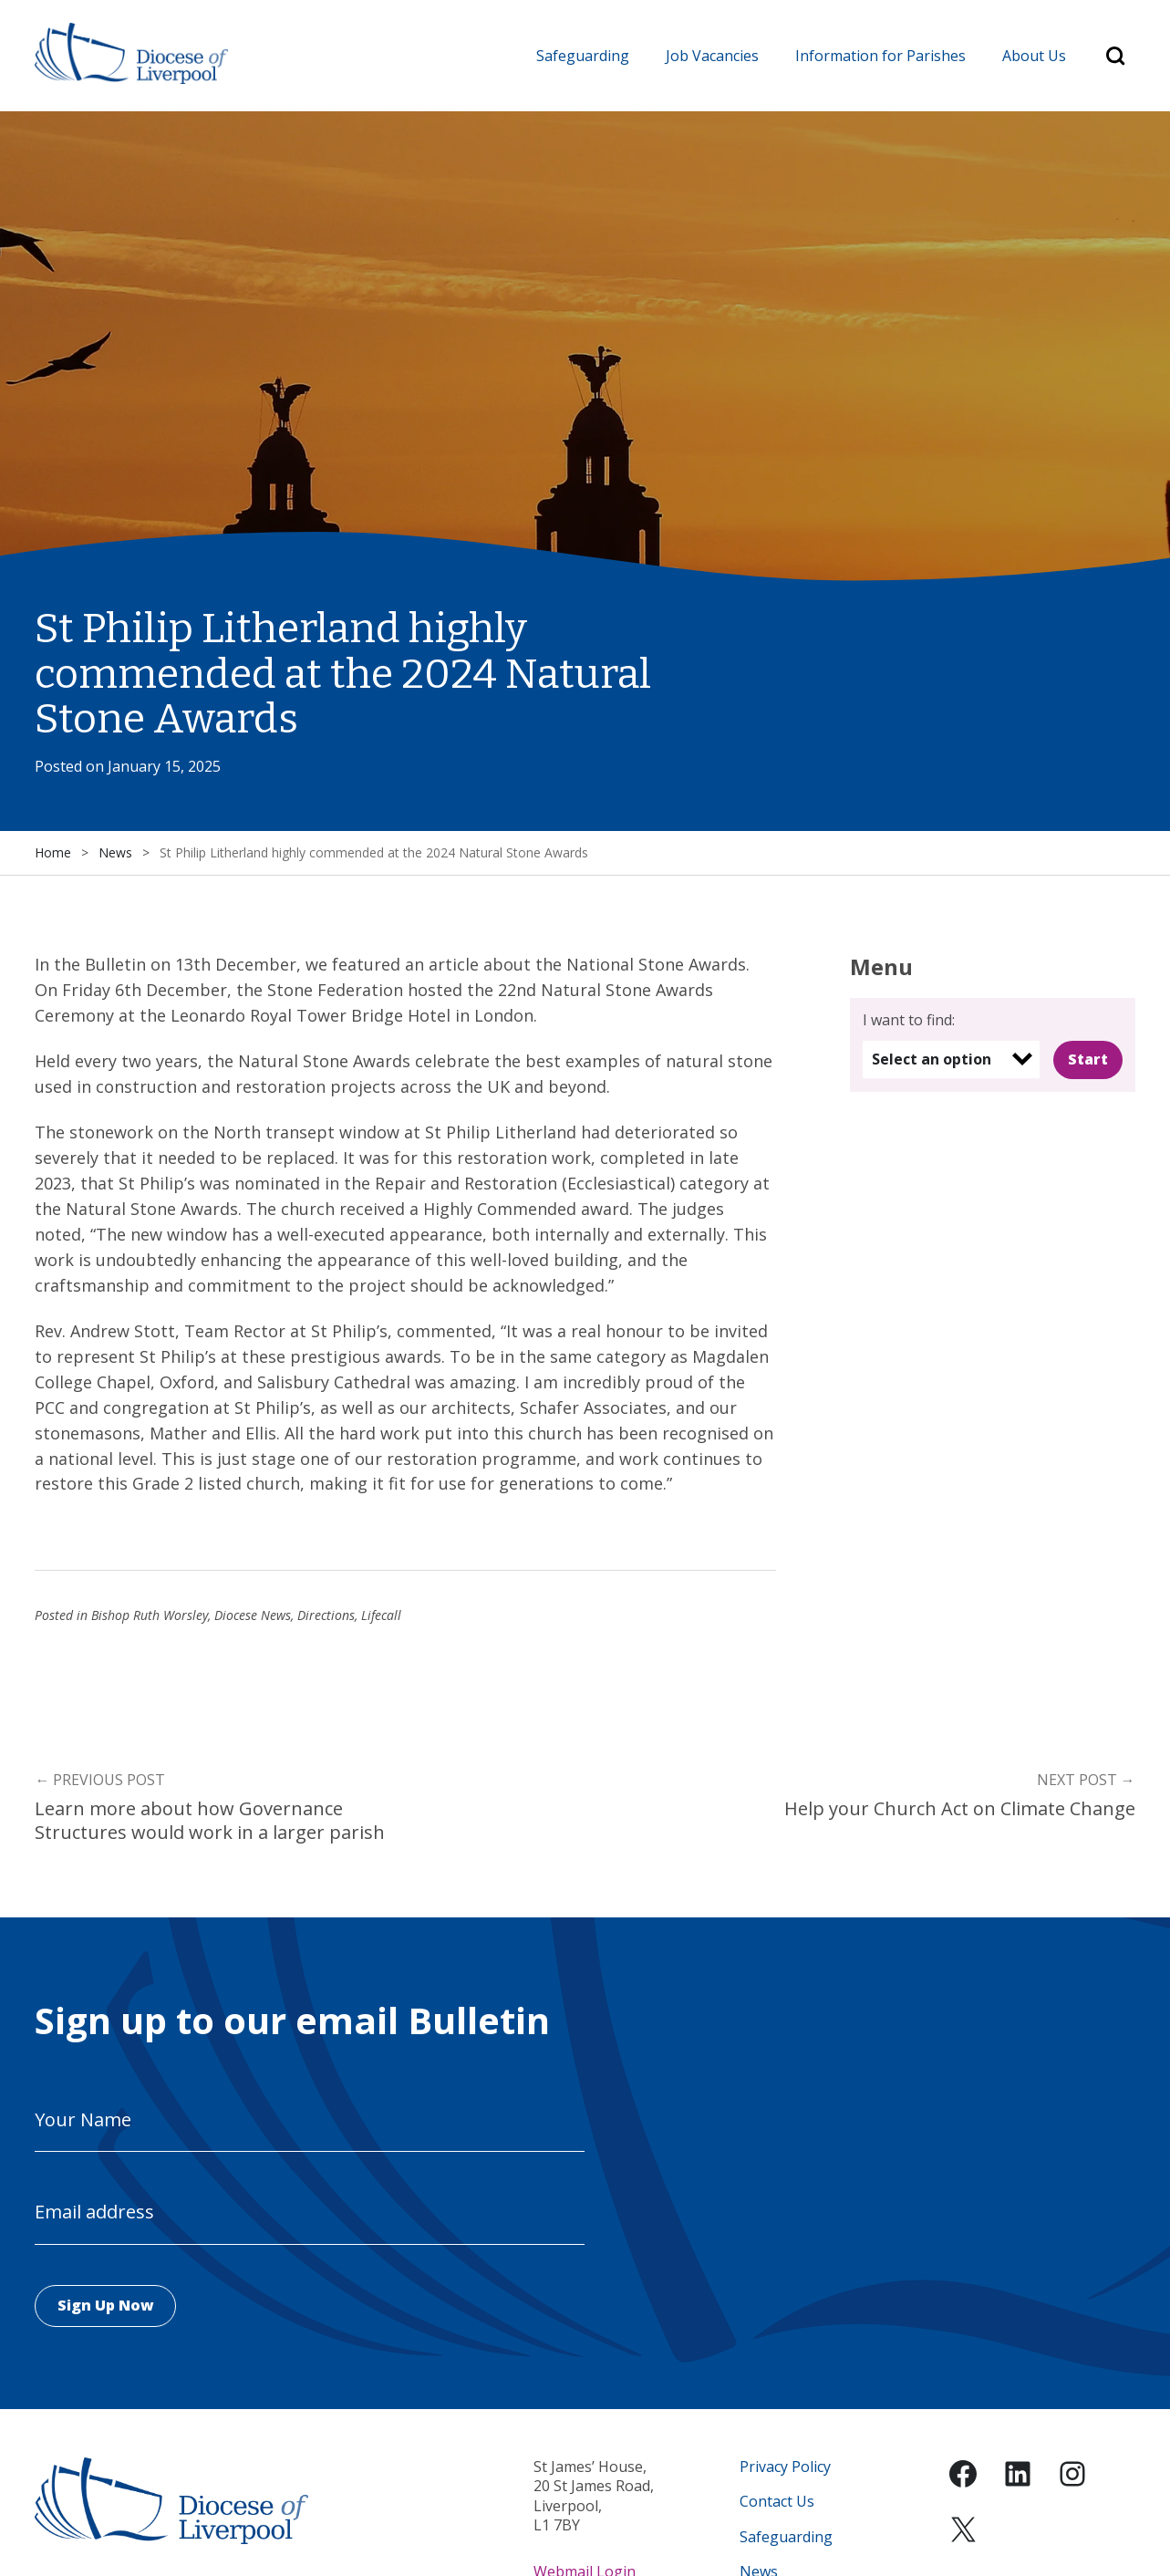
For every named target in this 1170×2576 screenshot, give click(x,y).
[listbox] (951, 1059)
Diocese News (252, 1616)
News (115, 853)
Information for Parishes (880, 56)
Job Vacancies (712, 56)
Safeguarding (582, 56)
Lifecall (381, 1616)
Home (53, 853)
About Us (1034, 56)
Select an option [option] (931, 1059)
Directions (326, 1616)
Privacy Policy (785, 2467)
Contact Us (777, 2502)
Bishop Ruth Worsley (149, 1616)
